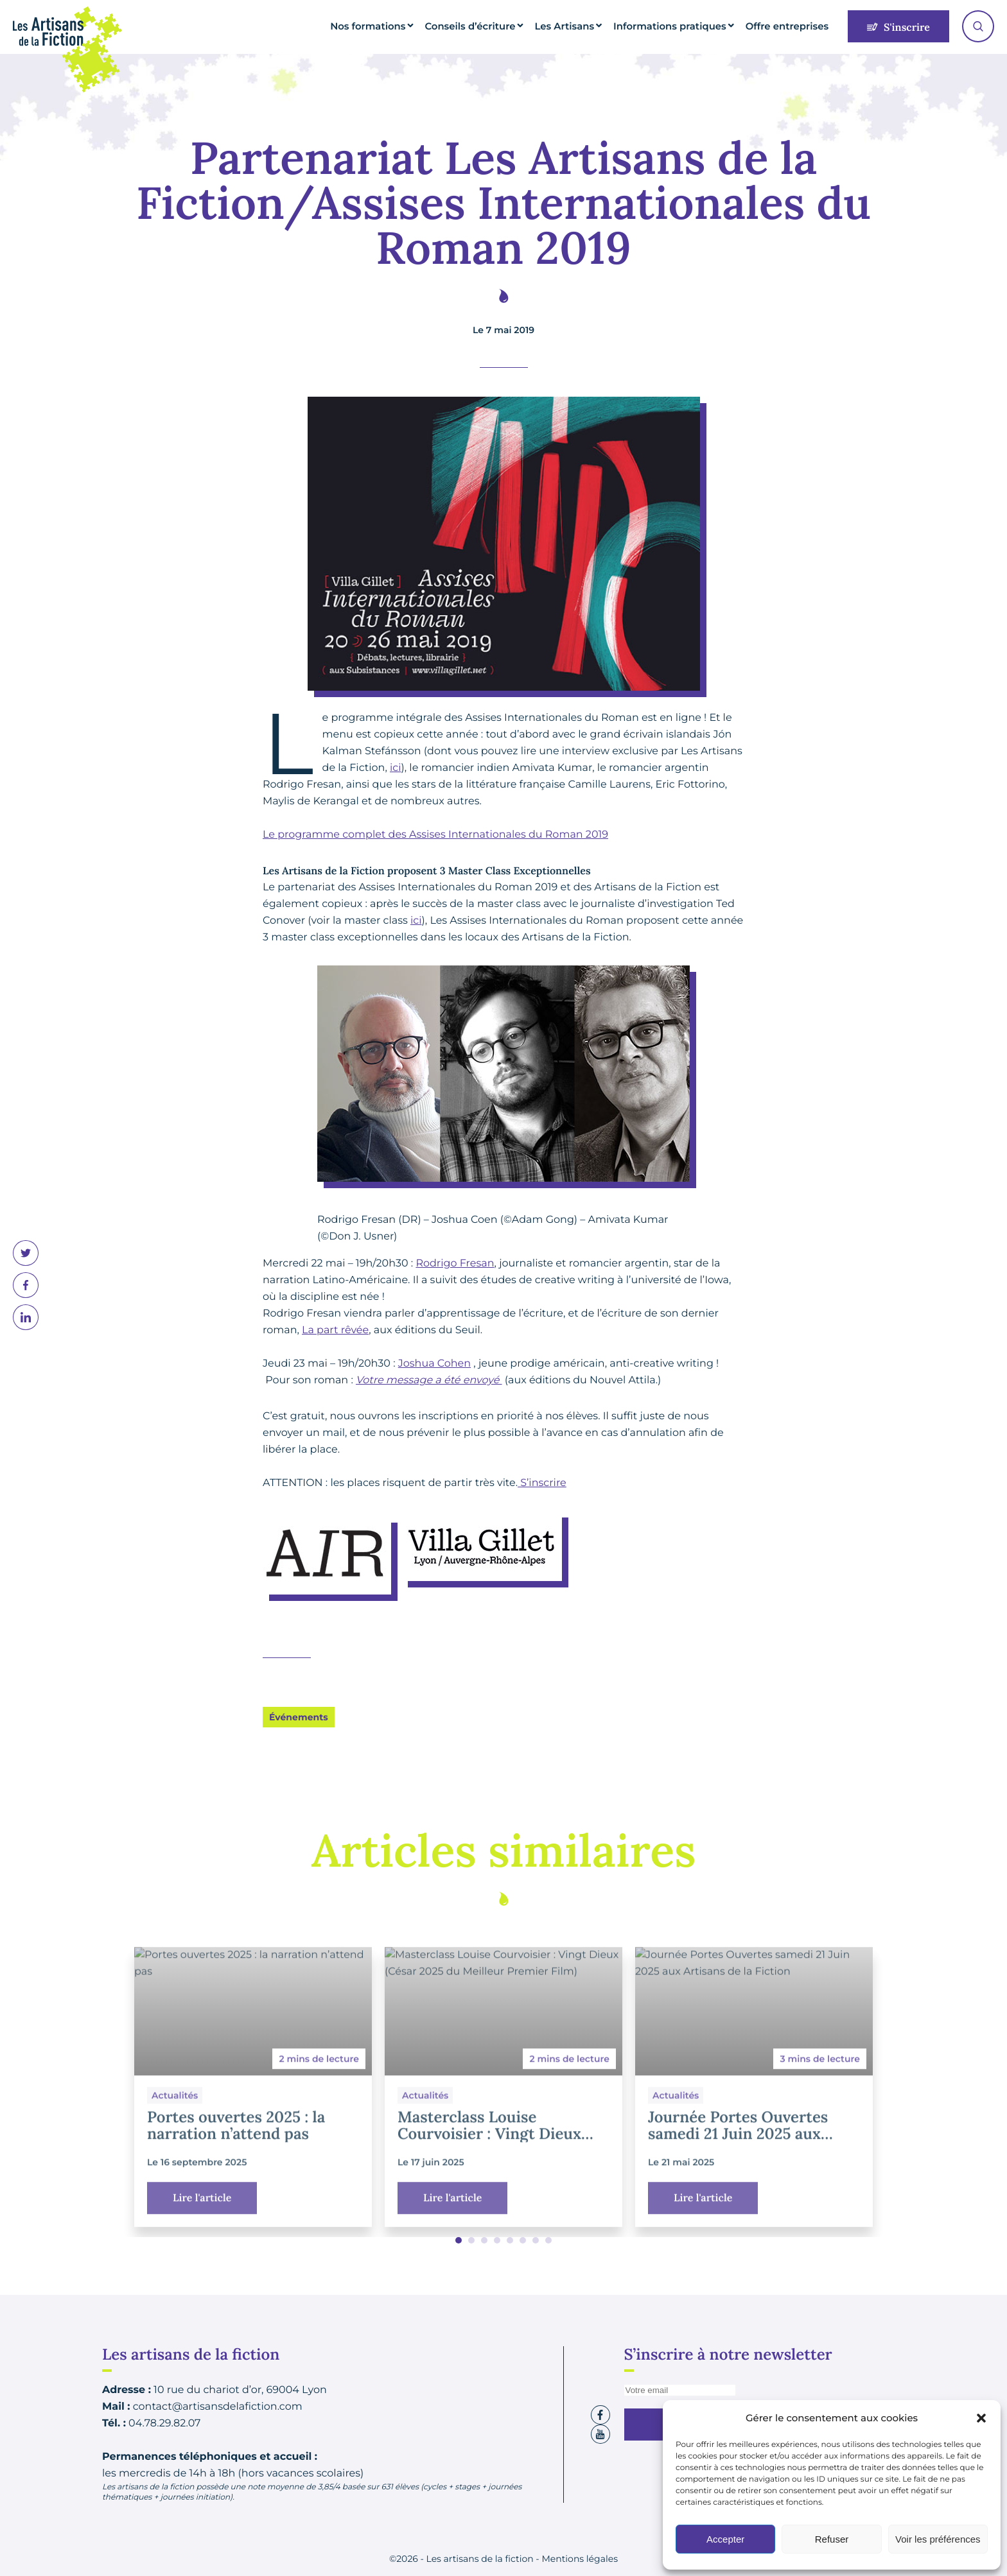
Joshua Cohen (434, 1364)
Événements (298, 1717)
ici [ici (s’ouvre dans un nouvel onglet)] (395, 768)
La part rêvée (335, 1330)
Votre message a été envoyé (429, 1380)
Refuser (832, 2539)
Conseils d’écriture (507, 26)
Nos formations (416, 26)
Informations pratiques (687, 26)
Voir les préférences (938, 2539)
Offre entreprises (792, 26)
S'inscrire (898, 27)
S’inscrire (542, 1483)
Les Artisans (593, 26)
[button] (981, 2418)
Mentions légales (579, 2558)
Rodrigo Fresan (455, 1264)
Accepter (725, 2539)
